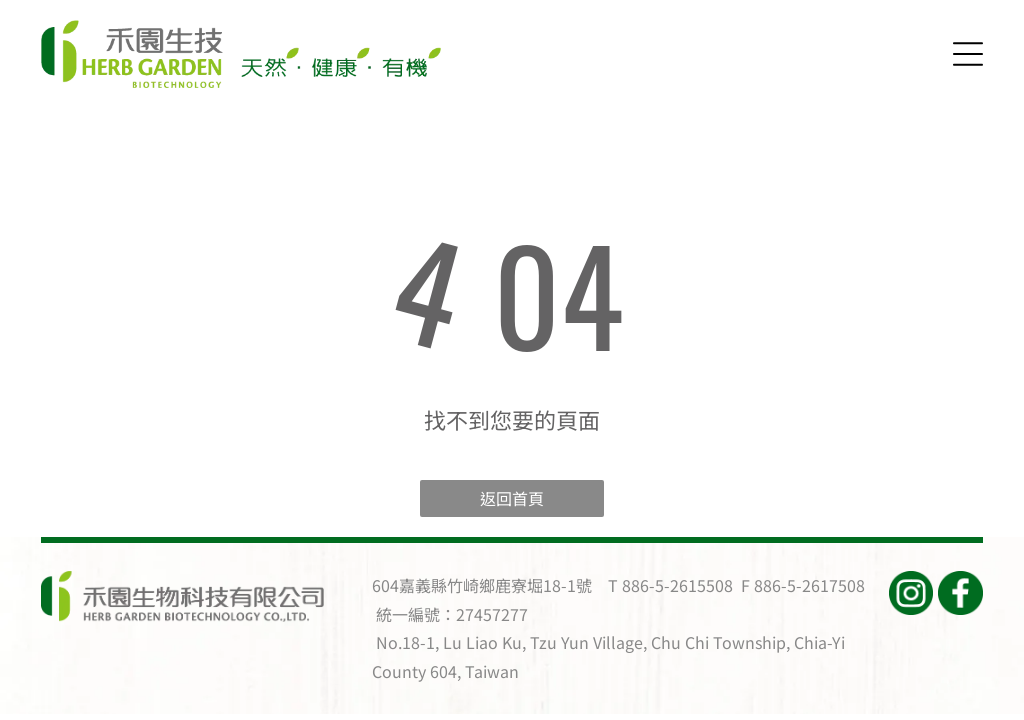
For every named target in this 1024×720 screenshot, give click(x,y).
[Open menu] (968, 54)
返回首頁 (512, 498)
